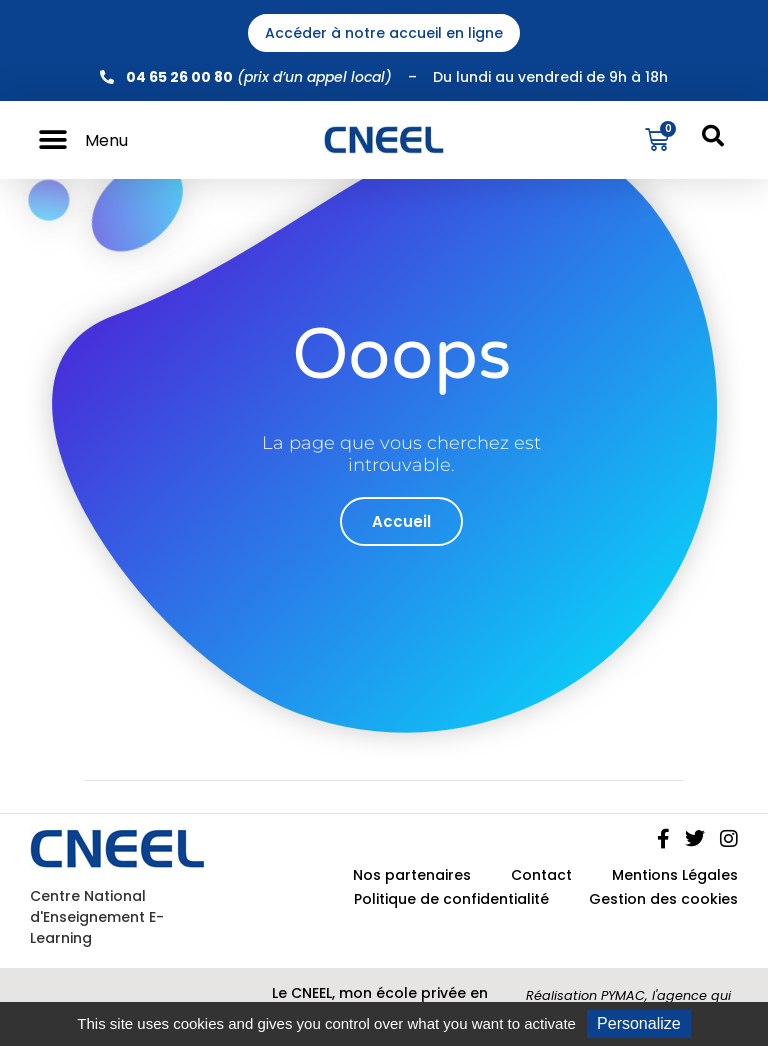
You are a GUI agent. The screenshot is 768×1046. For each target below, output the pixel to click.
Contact (541, 875)
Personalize (639, 1023)
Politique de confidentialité (451, 899)
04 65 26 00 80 (179, 77)
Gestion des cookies (663, 899)
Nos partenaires (412, 875)
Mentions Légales (675, 875)
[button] (52, 140)
